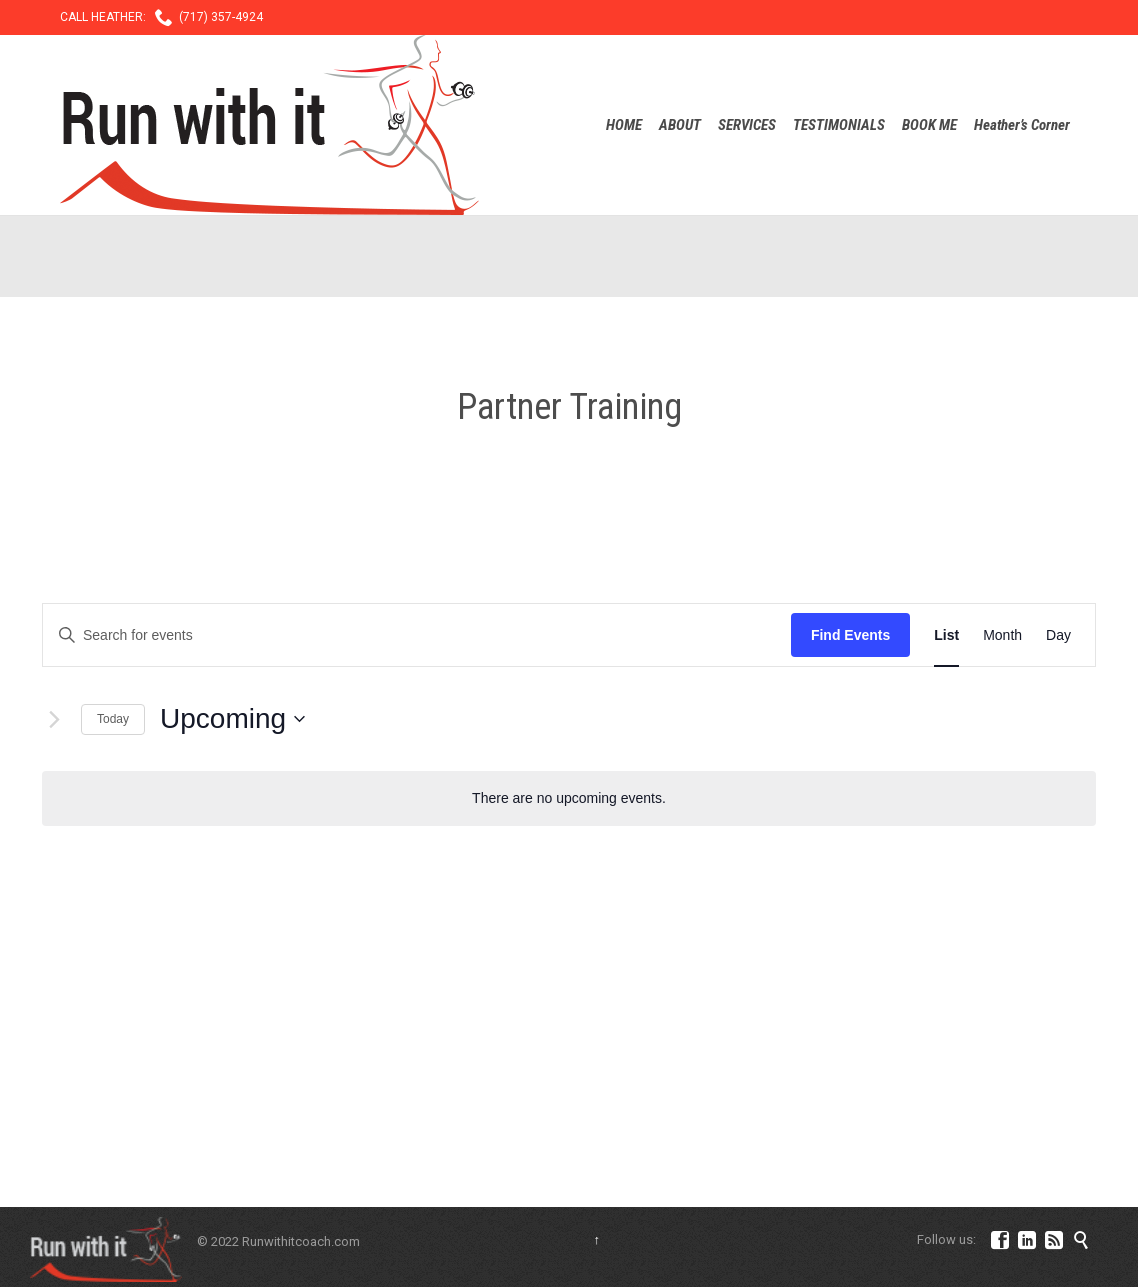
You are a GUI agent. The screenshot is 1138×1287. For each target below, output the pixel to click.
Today (113, 719)
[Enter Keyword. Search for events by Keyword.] (417, 635)
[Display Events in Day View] (1058, 635)
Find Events (850, 635)
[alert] (569, 798)
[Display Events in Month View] (1002, 635)
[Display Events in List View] (946, 635)
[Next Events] (54, 719)
